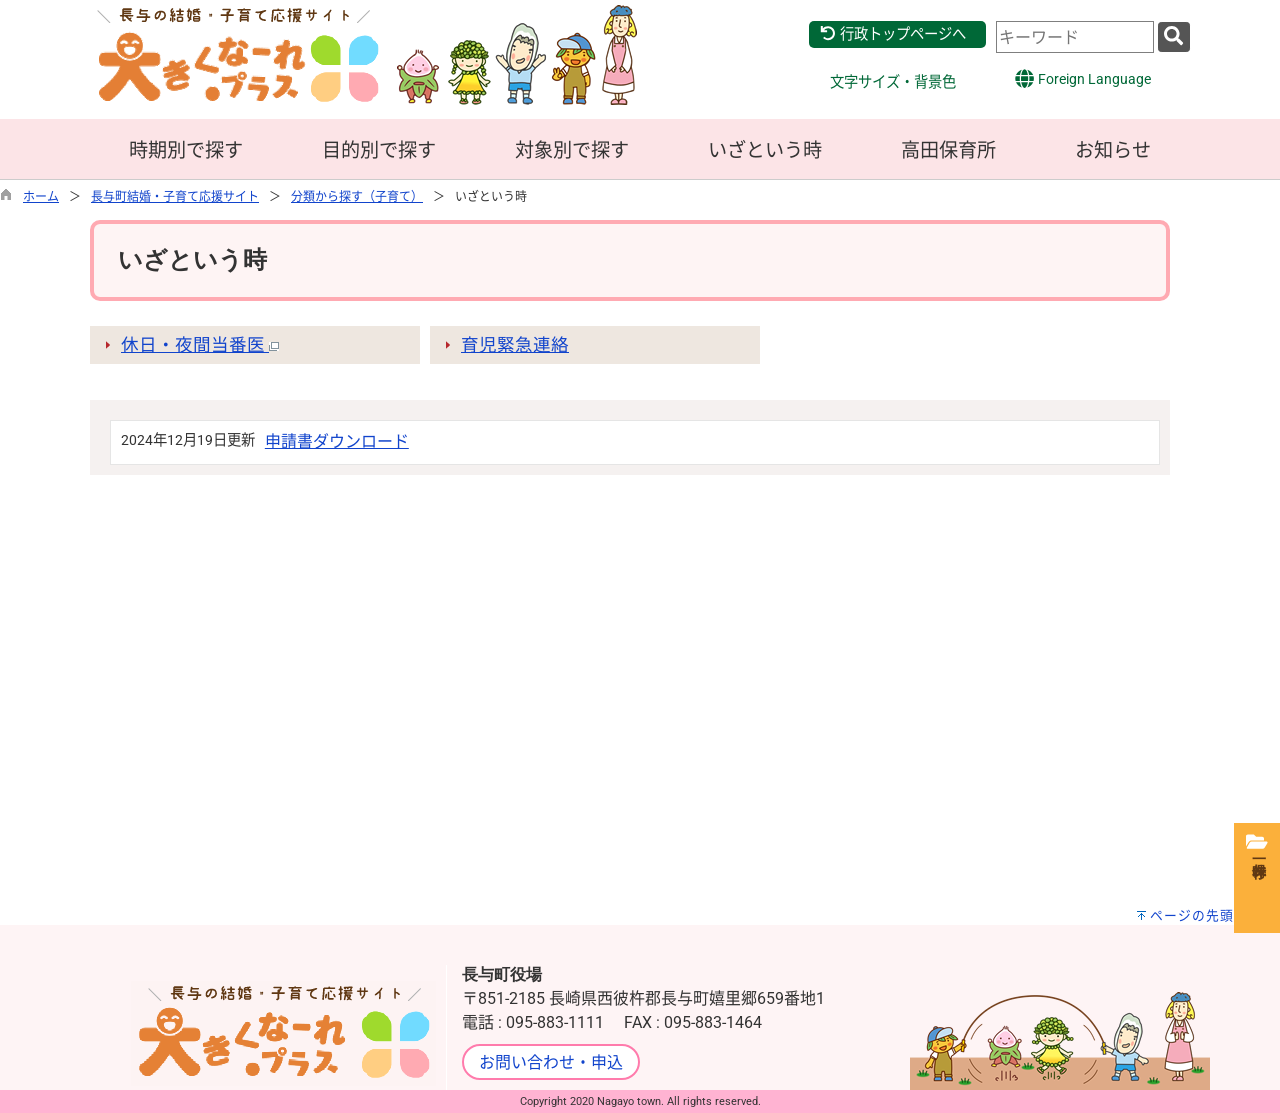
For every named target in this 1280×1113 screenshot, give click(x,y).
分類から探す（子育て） (357, 197)
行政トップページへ (892, 34)
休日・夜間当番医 (200, 345)
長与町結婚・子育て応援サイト (175, 197)
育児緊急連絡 (515, 345)
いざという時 (765, 150)
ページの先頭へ (1199, 915)
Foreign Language (1082, 78)
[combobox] (1075, 37)
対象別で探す (572, 150)
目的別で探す (379, 150)
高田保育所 (948, 150)
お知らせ (1113, 150)
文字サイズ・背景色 (893, 82)
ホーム (41, 197)
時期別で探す (186, 150)
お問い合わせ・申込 (551, 1062)
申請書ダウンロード (337, 441)
